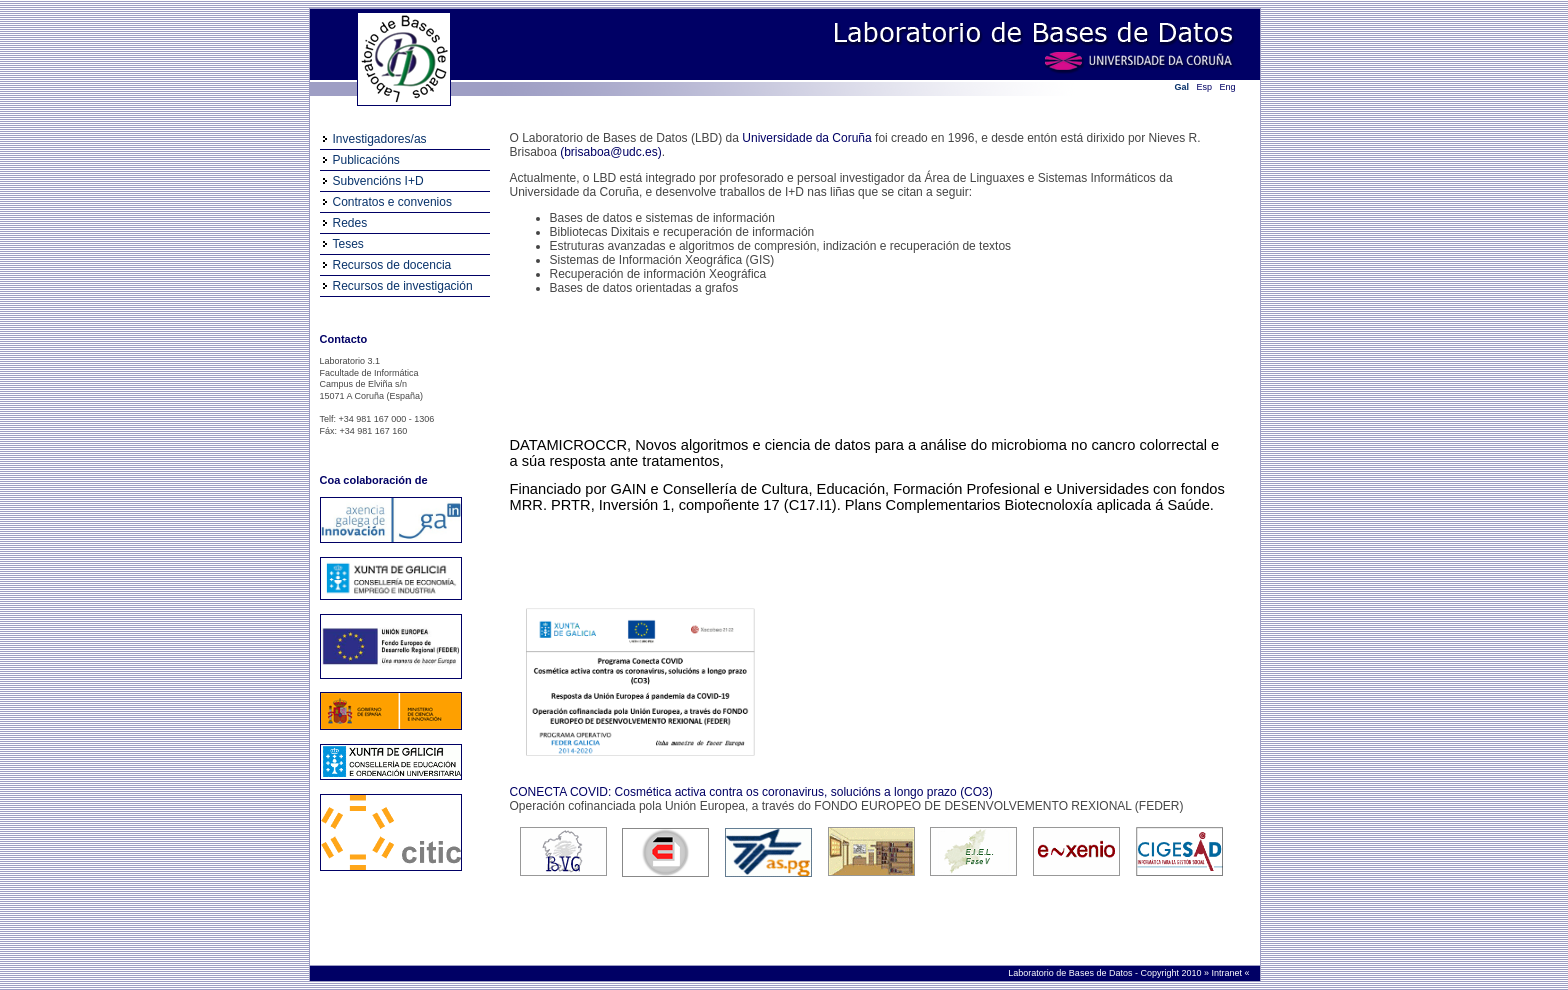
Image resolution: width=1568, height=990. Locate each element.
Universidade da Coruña (806, 138)
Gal (1182, 87)
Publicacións (366, 160)
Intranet (1227, 973)
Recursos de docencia (392, 265)
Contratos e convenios (392, 202)
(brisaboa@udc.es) (611, 152)
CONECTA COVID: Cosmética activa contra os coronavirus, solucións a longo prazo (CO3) (751, 792)
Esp (1205, 87)
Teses (348, 244)
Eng (1228, 87)
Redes (350, 223)
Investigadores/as (380, 139)
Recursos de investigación (403, 286)
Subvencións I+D (378, 181)
